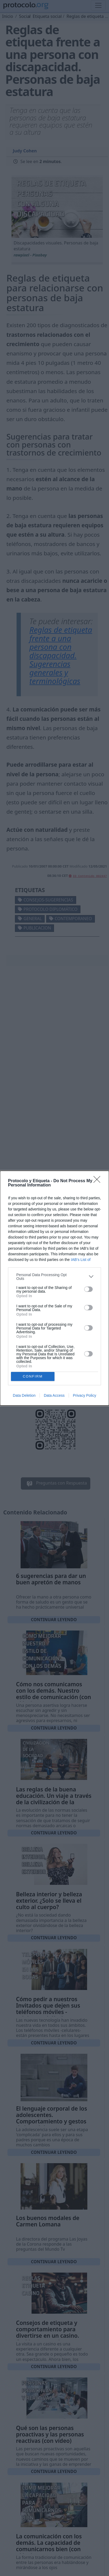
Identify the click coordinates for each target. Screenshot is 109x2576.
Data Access (54, 1395)
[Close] (99, 1181)
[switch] (88, 1289)
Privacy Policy (84, 1395)
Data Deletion (24, 1395)
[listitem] (54, 1276)
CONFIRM (33, 1376)
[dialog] (54, 1288)
